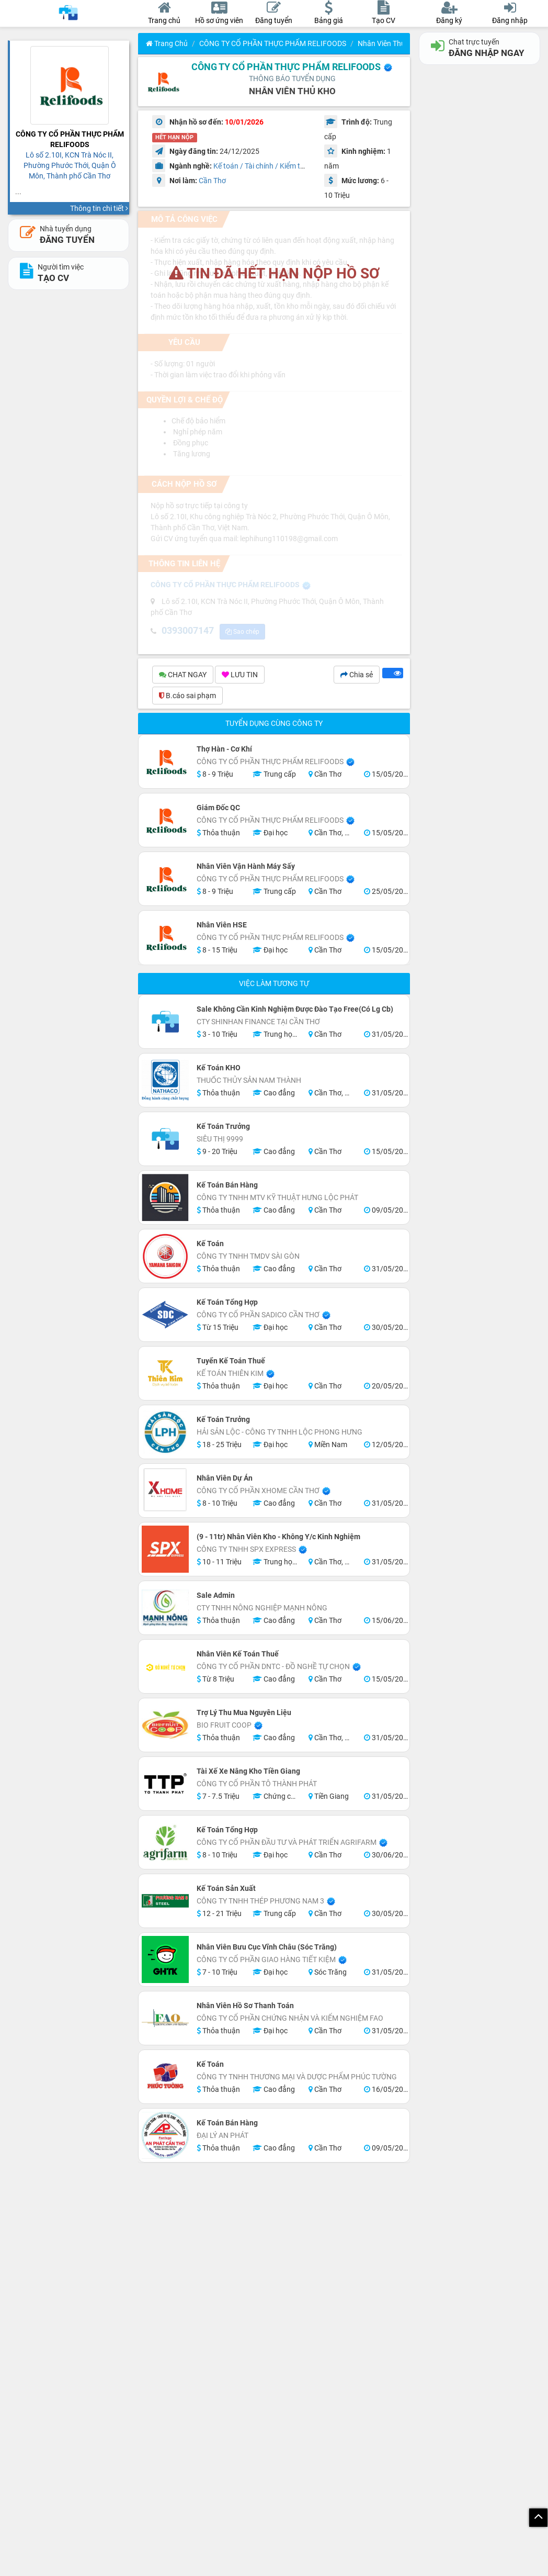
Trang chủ (167, 43)
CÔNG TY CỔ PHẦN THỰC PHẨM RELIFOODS (272, 43)
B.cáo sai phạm (187, 697)
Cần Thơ (212, 180)
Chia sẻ (356, 676)
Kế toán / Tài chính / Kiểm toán (263, 166)
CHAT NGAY (183, 676)
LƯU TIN (240, 676)
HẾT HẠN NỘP (174, 137)
